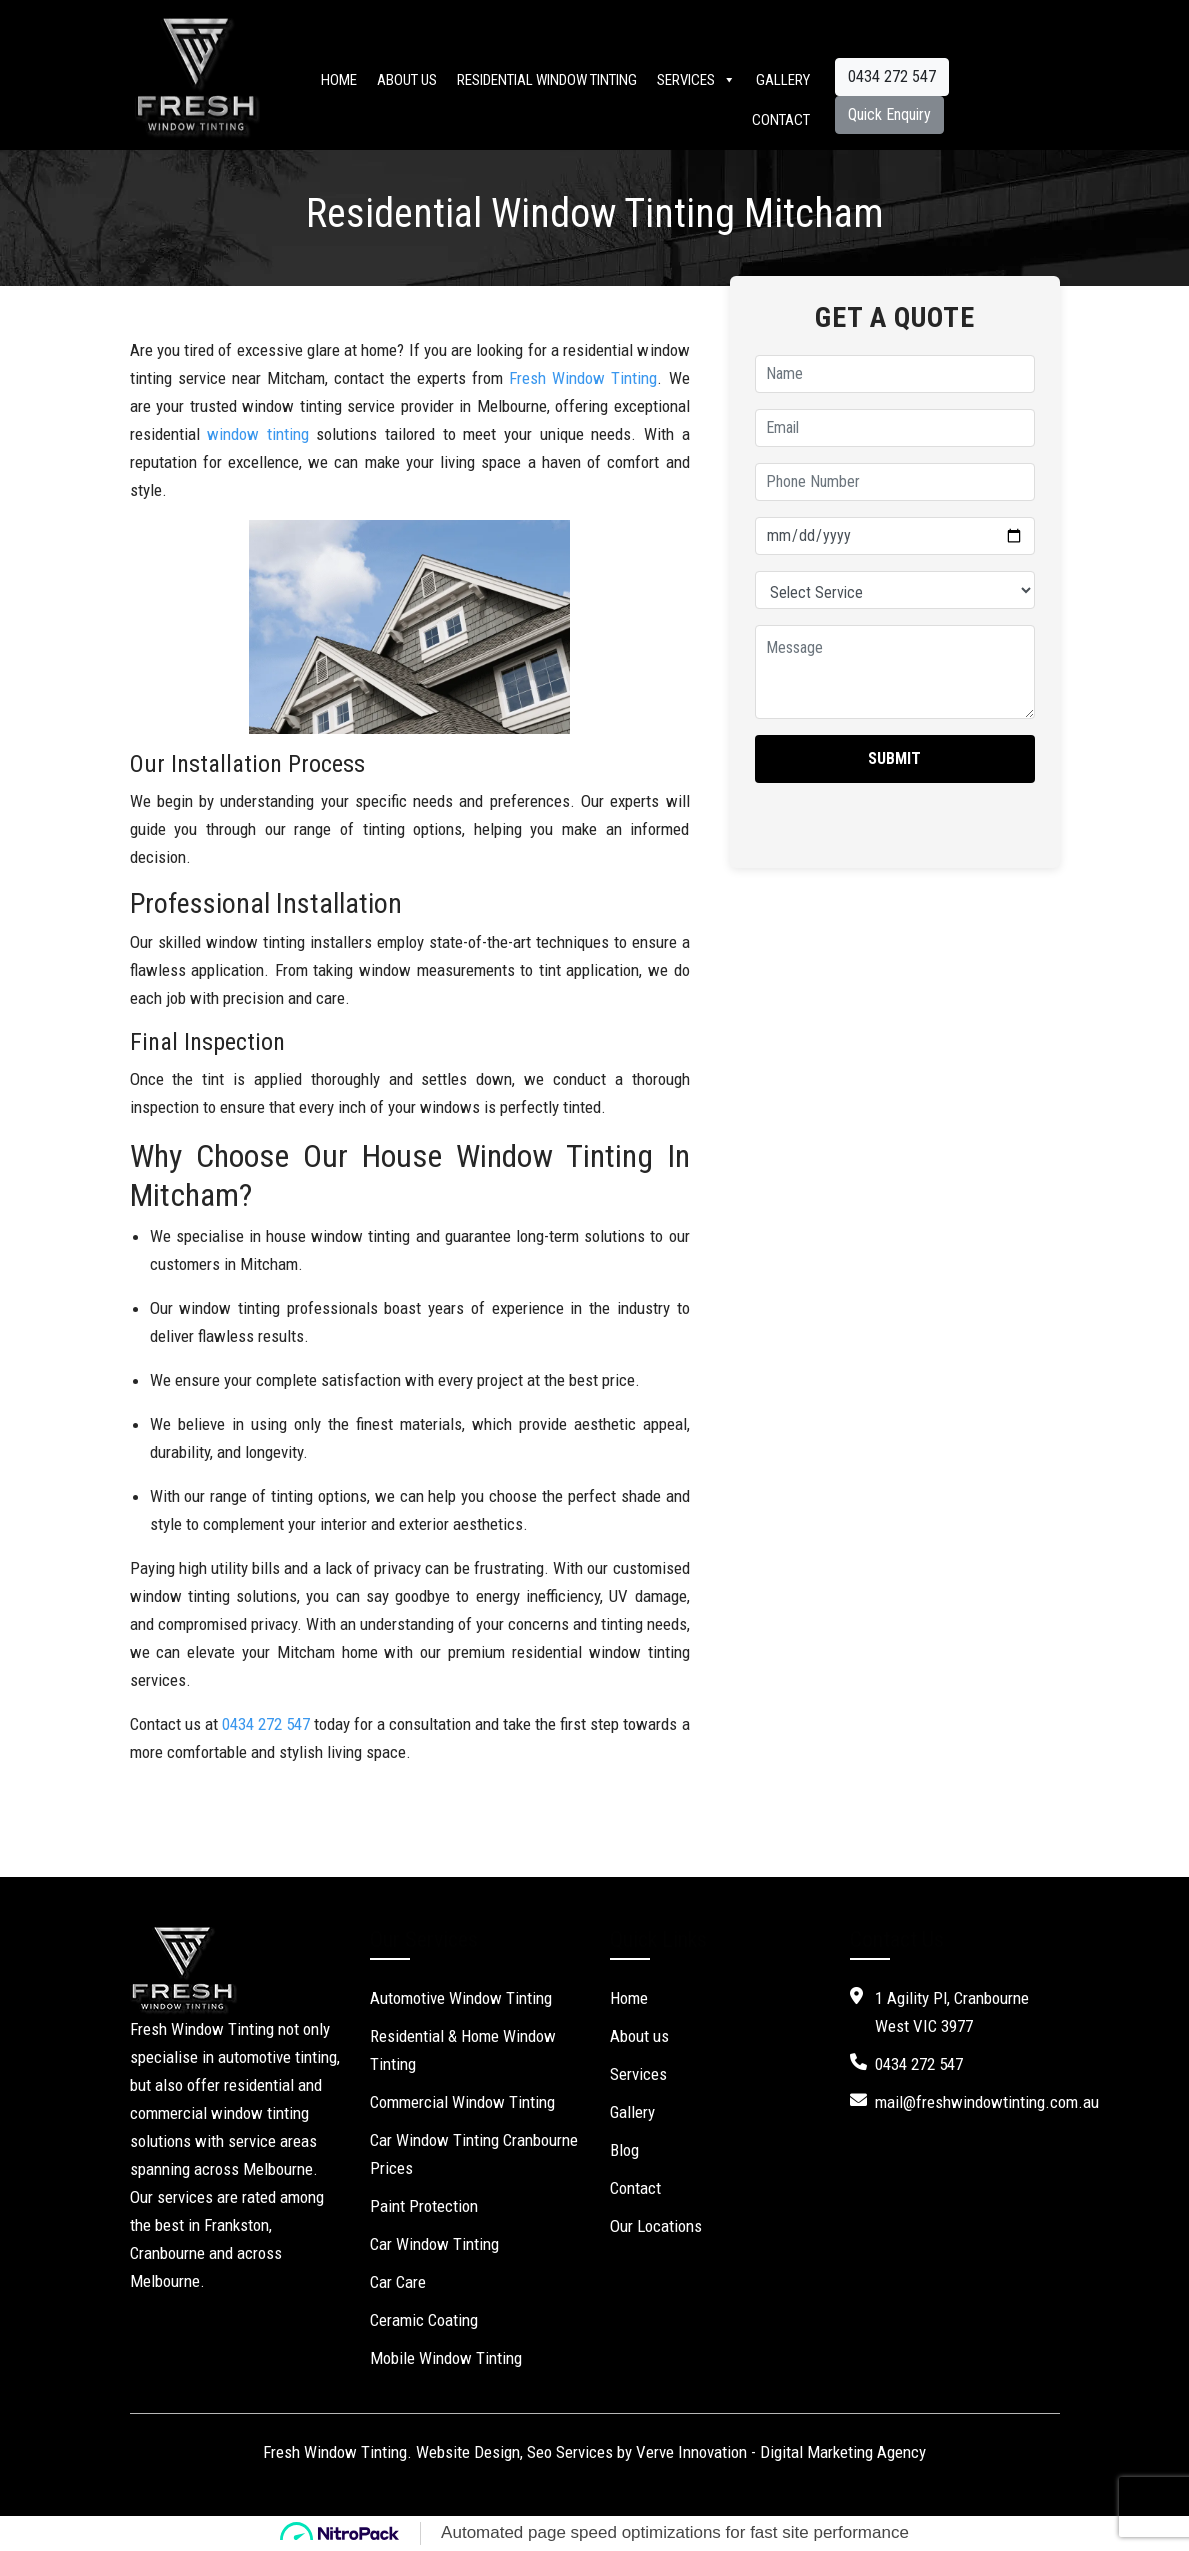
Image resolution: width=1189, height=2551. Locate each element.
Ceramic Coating (424, 2320)
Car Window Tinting (434, 2244)
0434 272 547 (892, 76)
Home (339, 80)
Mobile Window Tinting (446, 2358)
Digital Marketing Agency (843, 2452)
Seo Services (570, 2452)
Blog (624, 2150)
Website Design (468, 2452)
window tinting (258, 434)
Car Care (398, 2282)
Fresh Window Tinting (583, 378)
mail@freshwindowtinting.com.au (987, 2102)
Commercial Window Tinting (462, 2102)
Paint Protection (424, 2206)
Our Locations (656, 2226)
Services (696, 80)
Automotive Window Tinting (461, 1998)
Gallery (783, 80)
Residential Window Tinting (547, 80)
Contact (781, 120)
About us (407, 80)
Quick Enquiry (889, 114)
